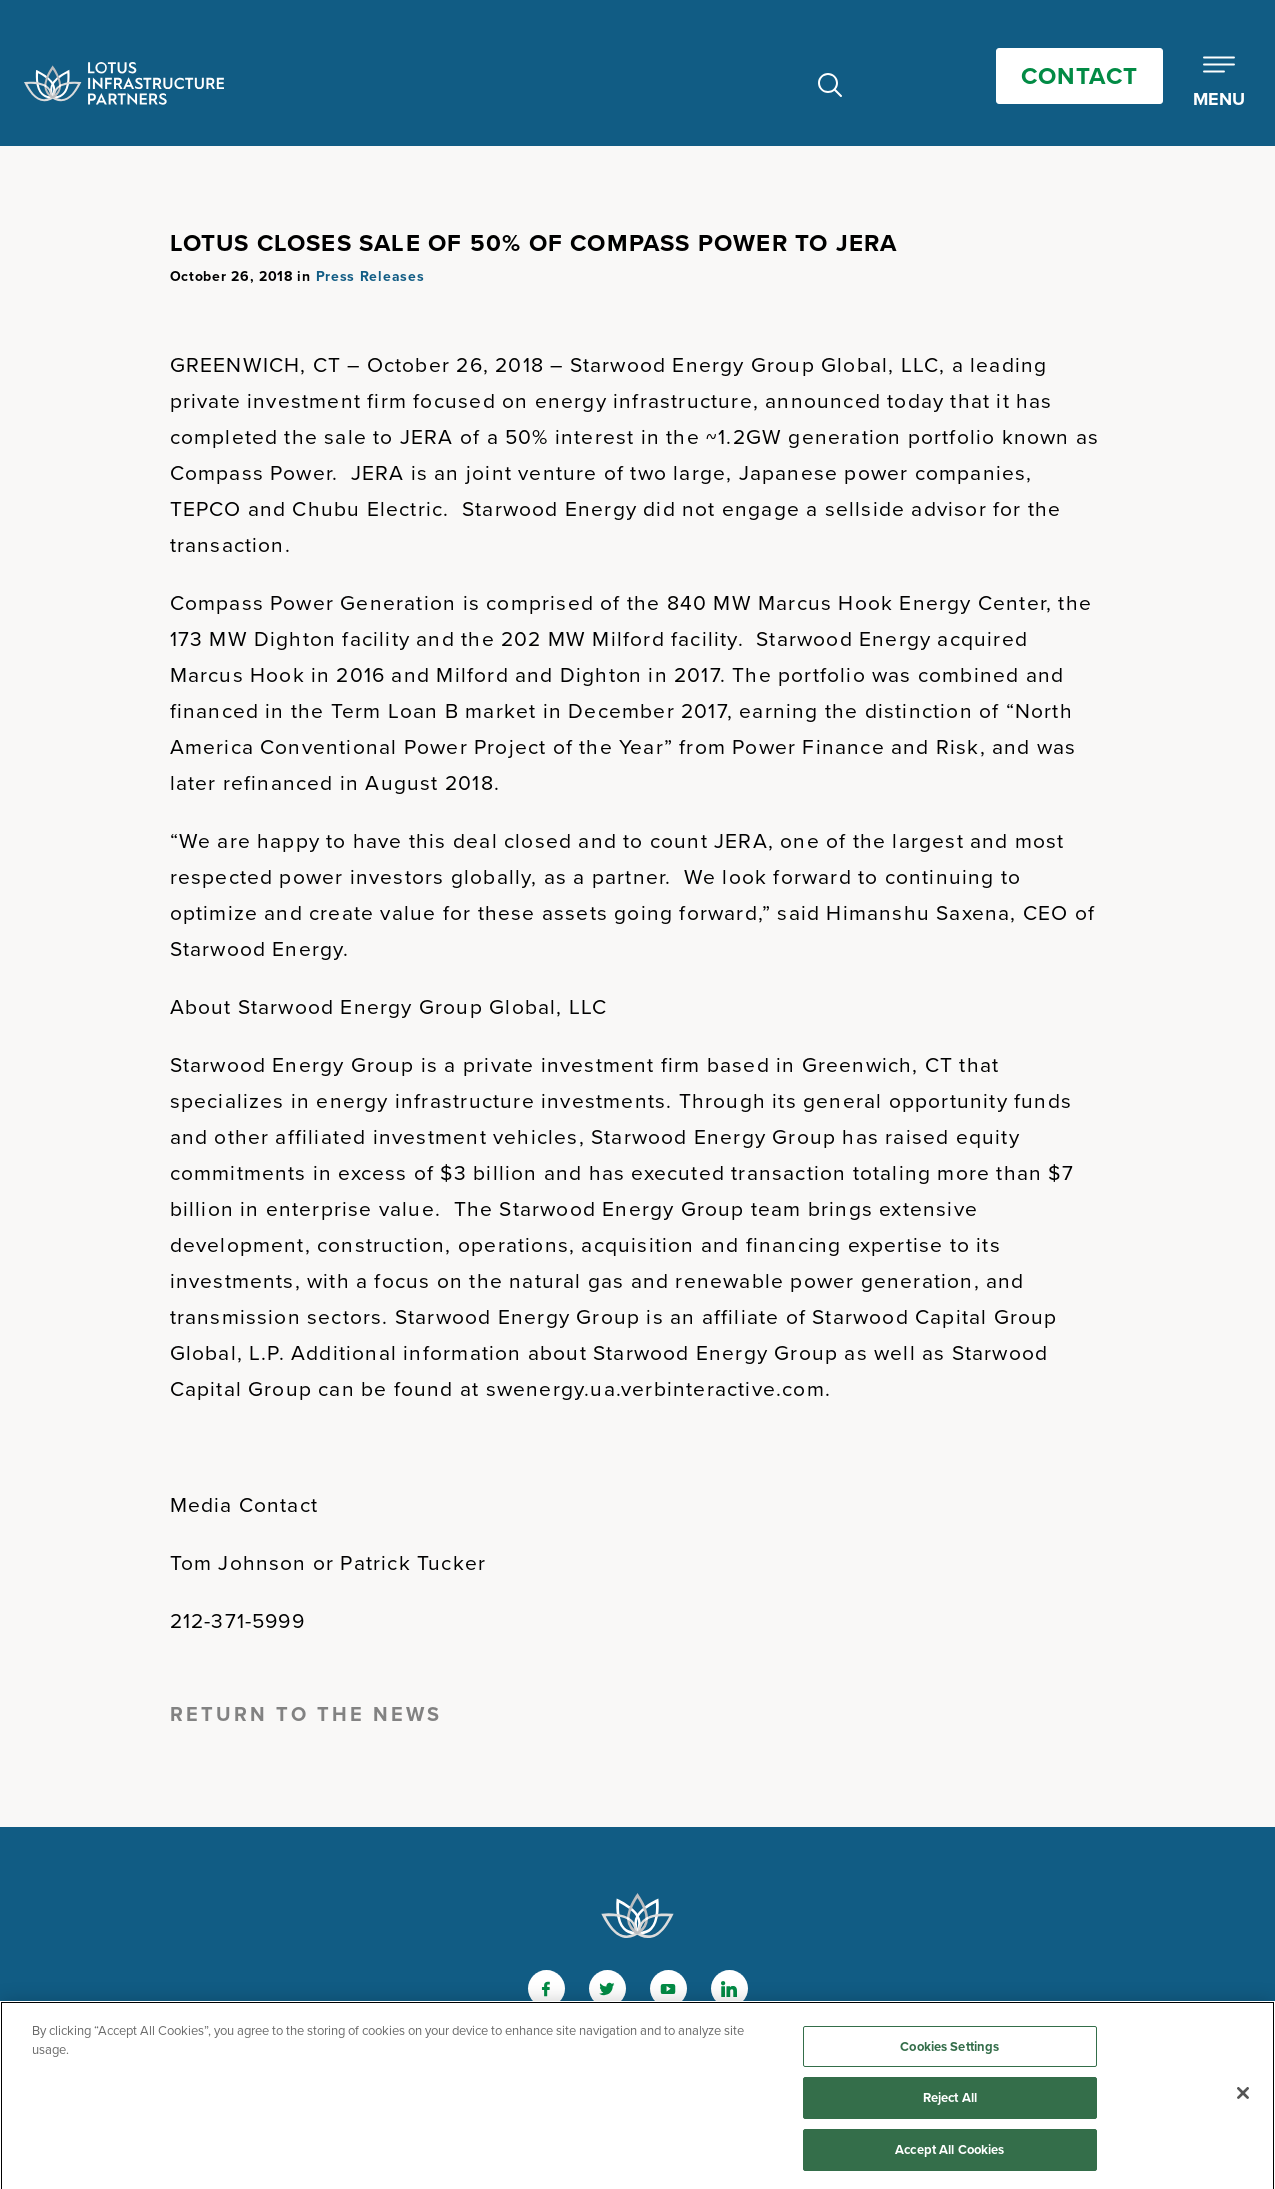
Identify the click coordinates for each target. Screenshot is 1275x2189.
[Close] (1243, 2097)
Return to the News (306, 1714)
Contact (1079, 76)
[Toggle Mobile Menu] (1219, 83)
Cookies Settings (949, 2050)
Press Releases (370, 276)
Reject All (950, 2102)
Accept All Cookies (949, 2154)
